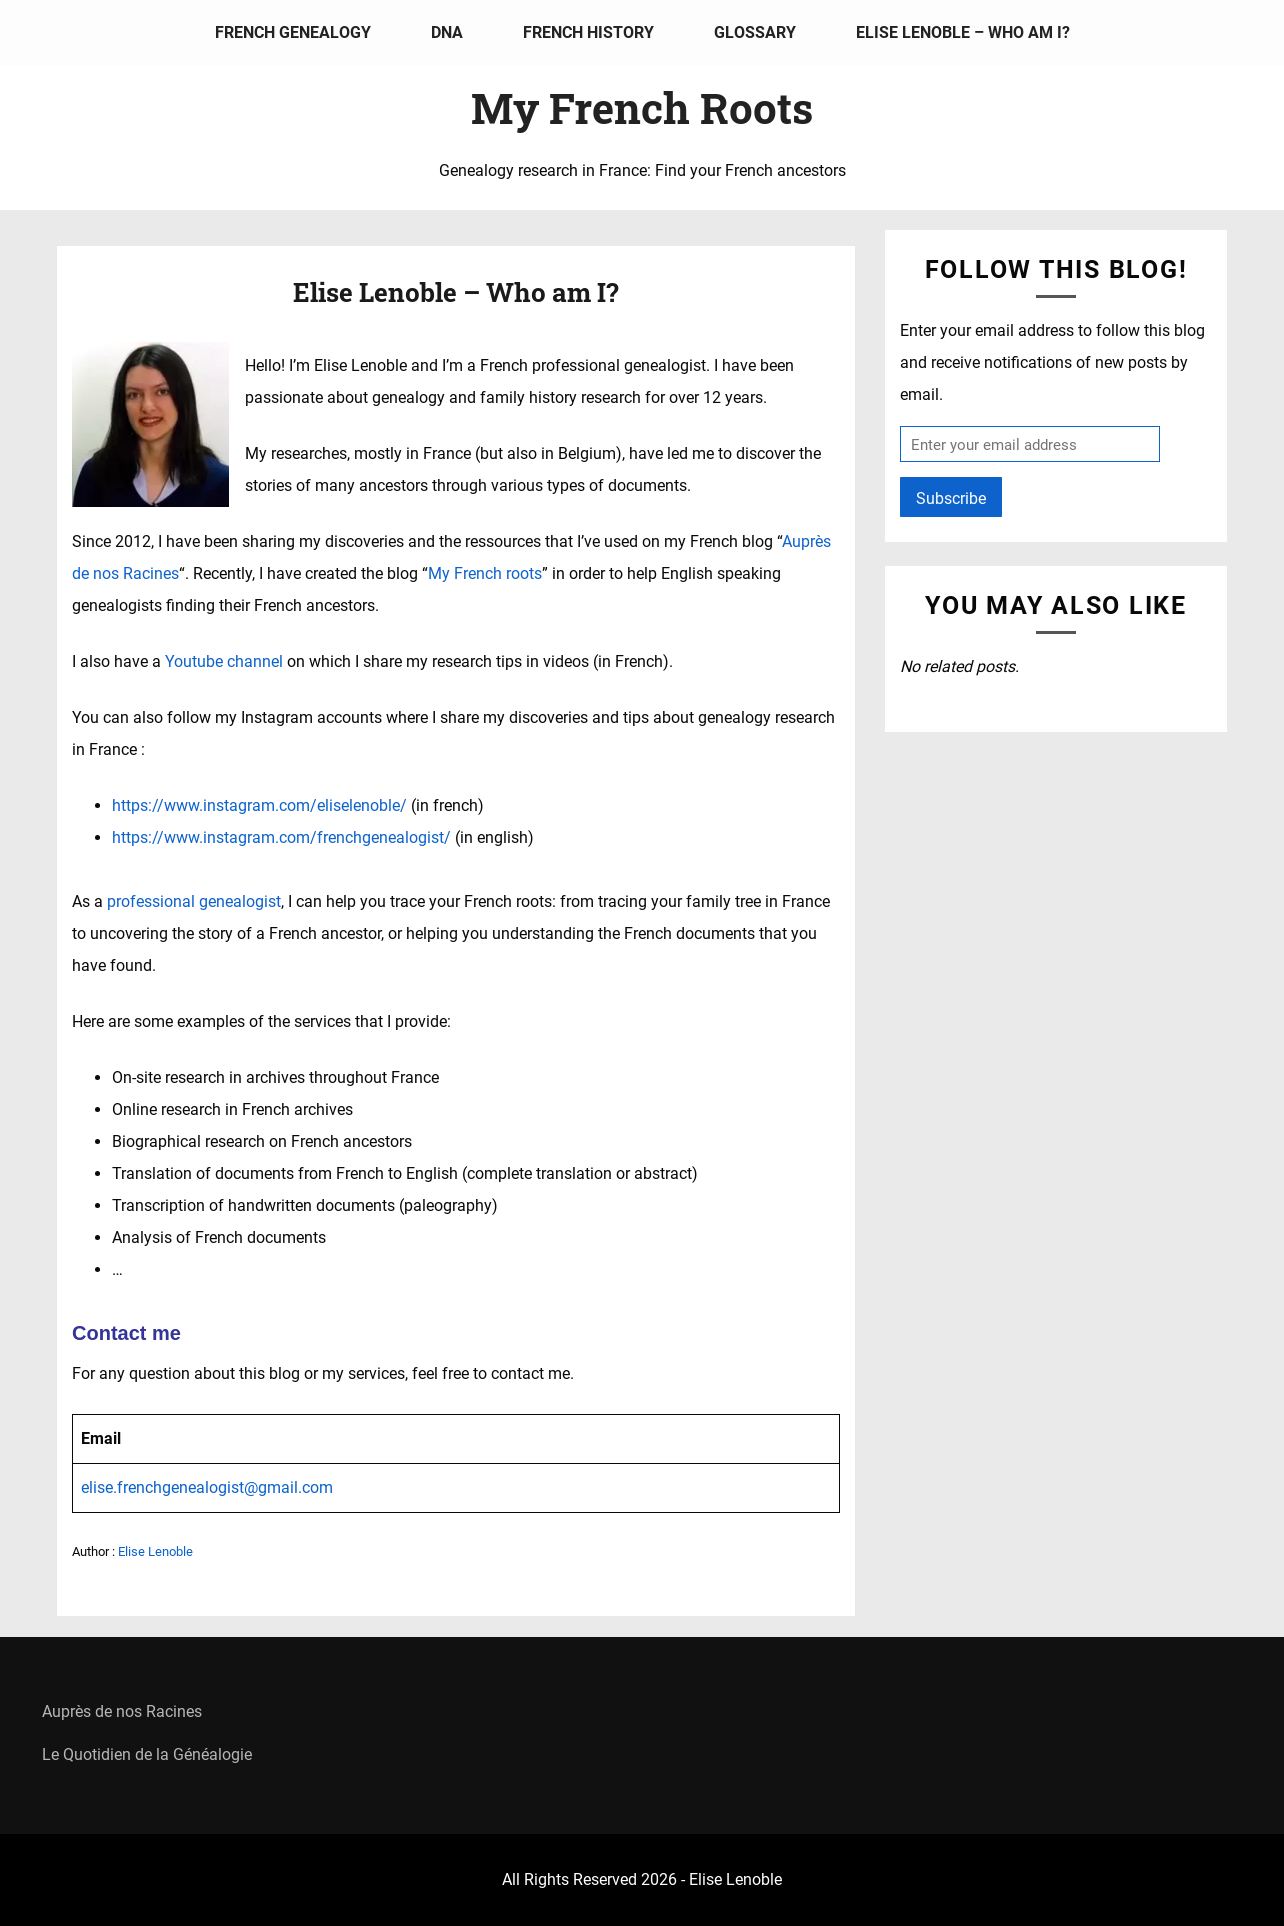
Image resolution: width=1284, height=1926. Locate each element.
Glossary (755, 32)
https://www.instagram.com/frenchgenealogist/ (281, 837)
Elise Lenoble (155, 1551)
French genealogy (293, 32)
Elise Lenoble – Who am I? (963, 32)
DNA (447, 32)
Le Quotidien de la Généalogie (147, 1754)
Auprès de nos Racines (122, 1711)
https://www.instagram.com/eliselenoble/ (259, 805)
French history (588, 32)
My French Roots (642, 107)
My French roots (485, 573)
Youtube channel (224, 661)
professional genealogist (194, 901)
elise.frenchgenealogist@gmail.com (207, 1487)
